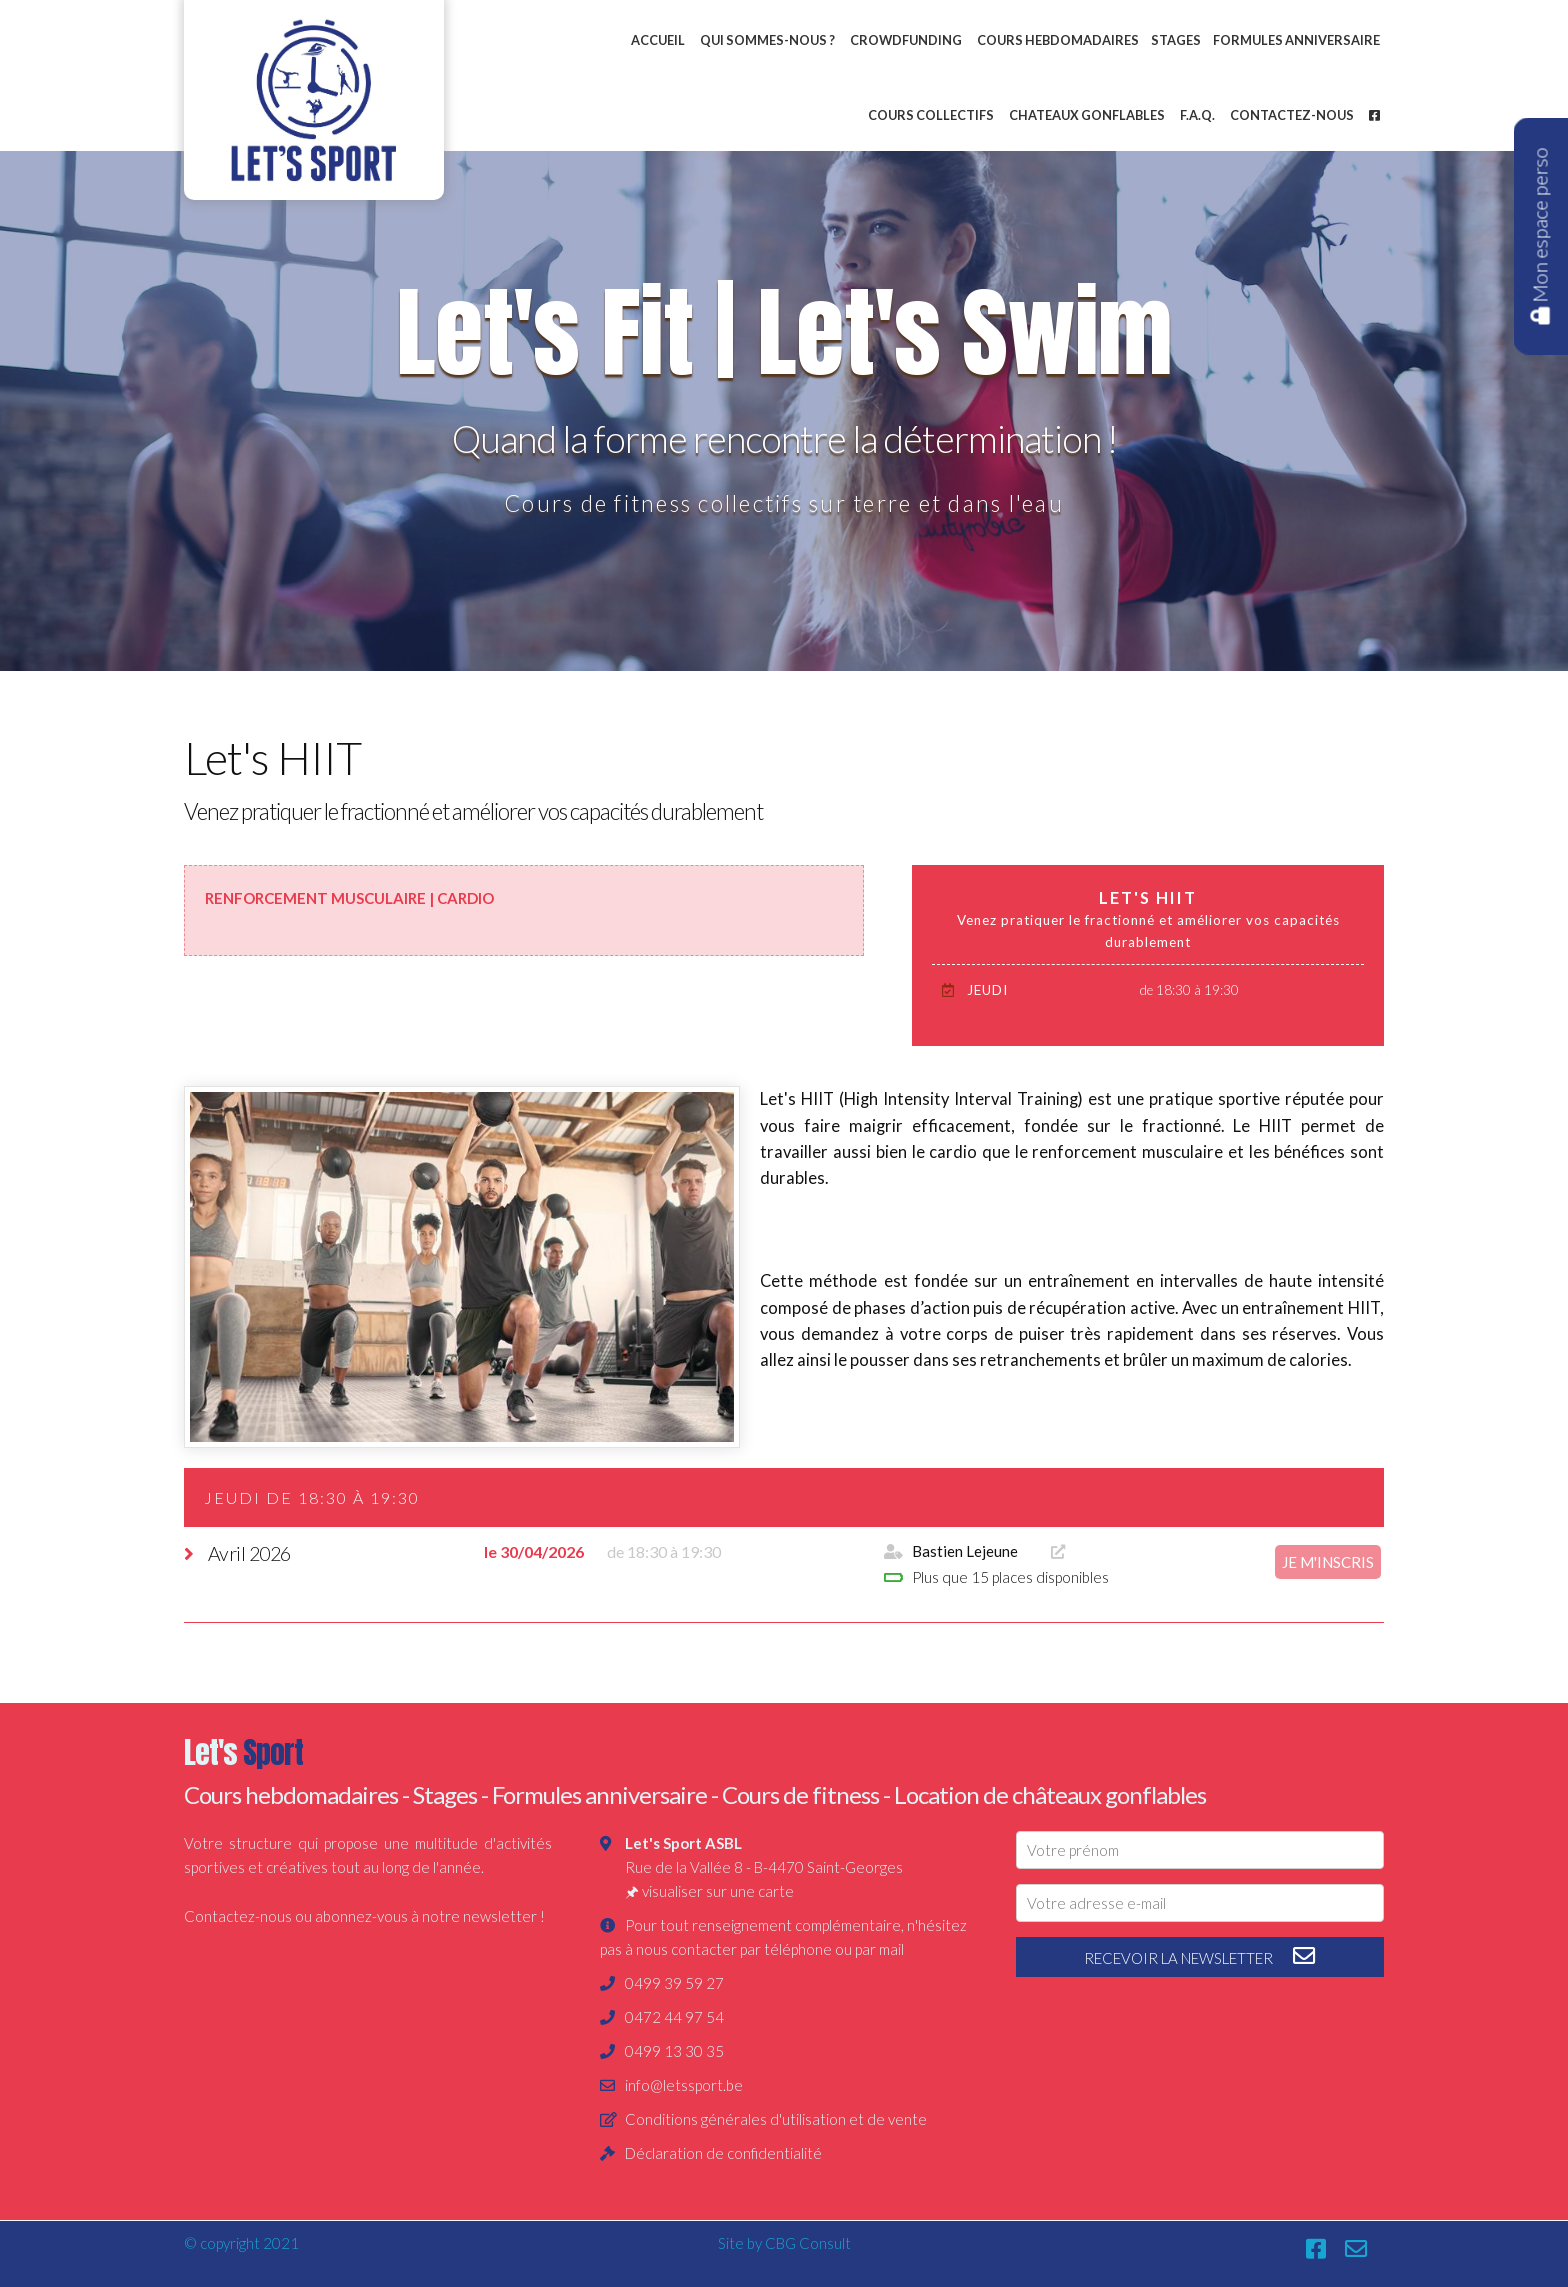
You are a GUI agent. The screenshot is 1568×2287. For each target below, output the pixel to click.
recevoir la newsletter (1200, 1956)
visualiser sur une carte (718, 1891)
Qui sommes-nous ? (767, 40)
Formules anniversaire (1296, 40)
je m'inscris (1328, 1562)
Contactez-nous (1292, 115)
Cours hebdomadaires (1058, 40)
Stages (1176, 40)
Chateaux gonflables (1087, 115)
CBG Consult (808, 2243)
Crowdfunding (906, 40)
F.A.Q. (1197, 115)
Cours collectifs (931, 115)
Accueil (658, 40)
